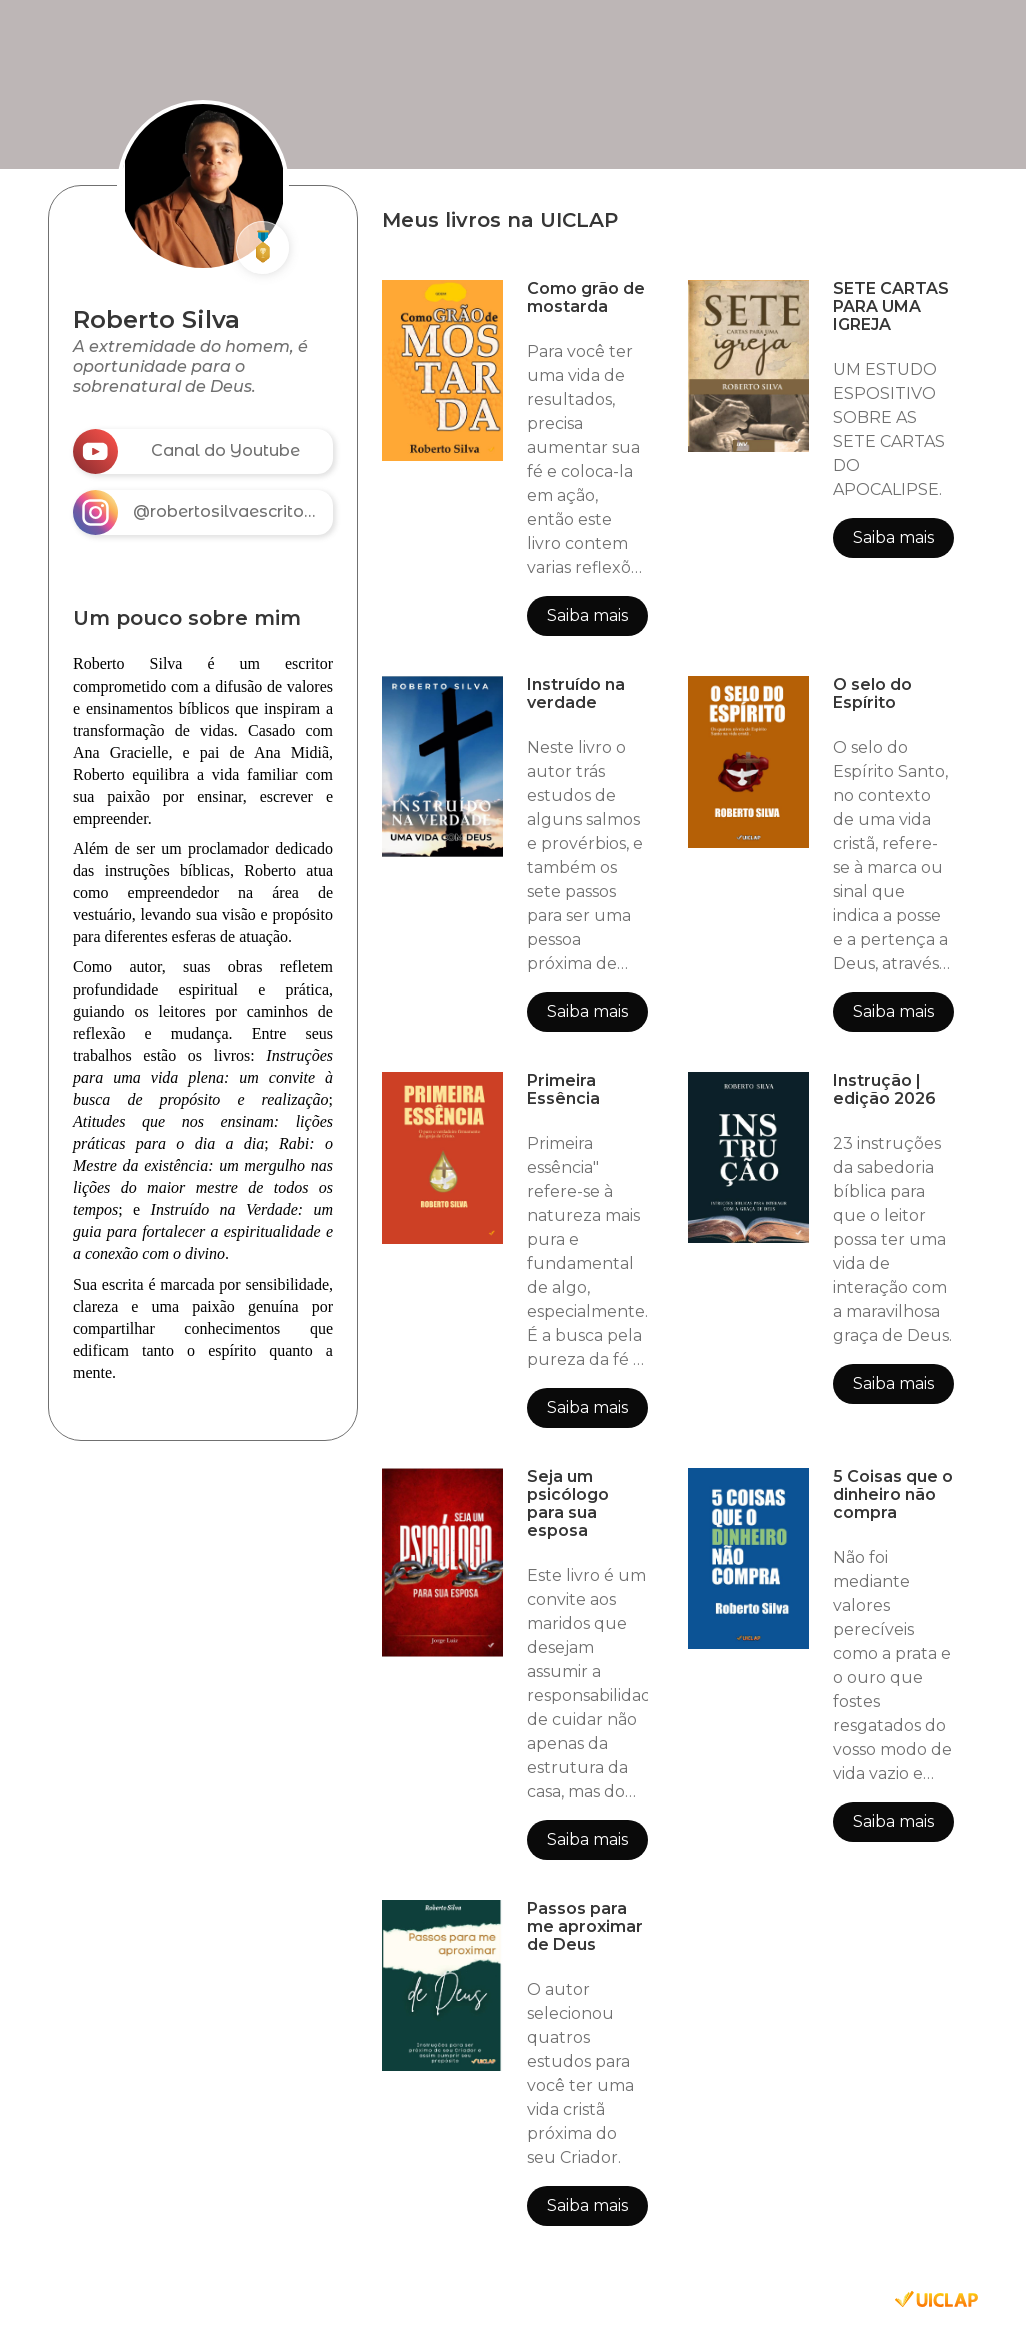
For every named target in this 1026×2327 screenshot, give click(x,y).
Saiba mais (587, 615)
